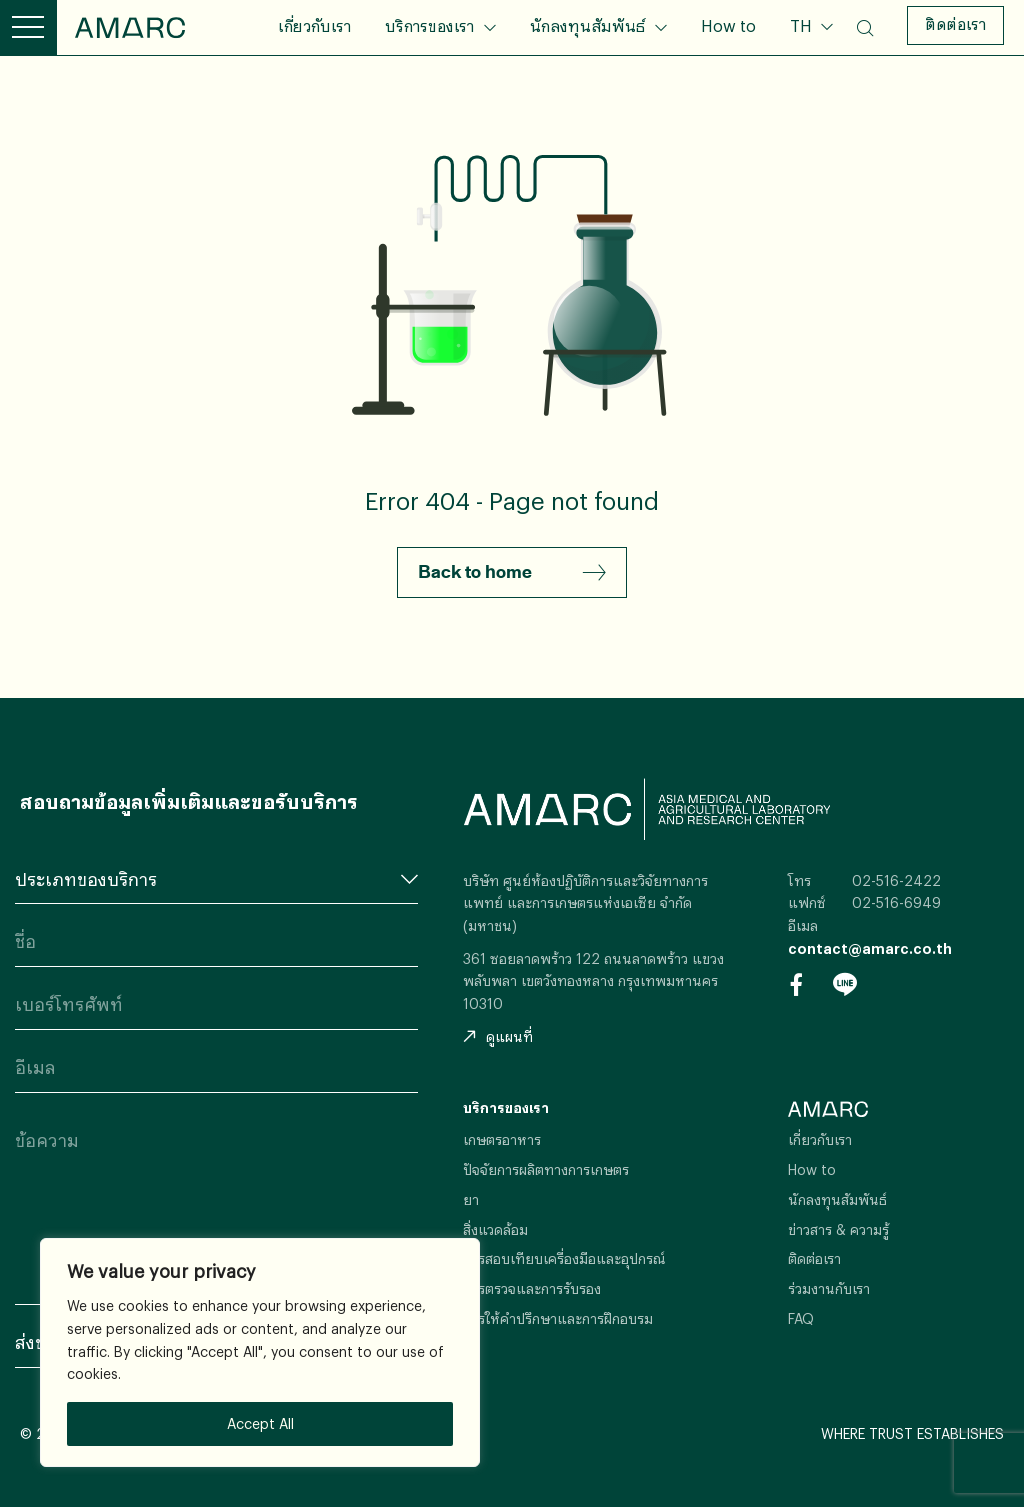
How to (728, 25)
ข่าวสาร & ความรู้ (838, 1229)
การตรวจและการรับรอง (532, 1288)
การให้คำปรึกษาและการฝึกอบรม (558, 1318)
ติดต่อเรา (955, 23)
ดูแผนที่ (498, 1036)
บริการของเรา (429, 25)
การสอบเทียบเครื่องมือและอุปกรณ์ (564, 1258)
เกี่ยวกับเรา (314, 25)
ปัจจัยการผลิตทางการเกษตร (546, 1169)
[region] (260, 1352)
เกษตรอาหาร (502, 1139)
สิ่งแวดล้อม (495, 1229)
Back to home (512, 573)
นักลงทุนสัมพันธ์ (587, 25)
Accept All (260, 1423)
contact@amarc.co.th (870, 948)
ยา (471, 1199)
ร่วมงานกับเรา (829, 1288)
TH (803, 25)
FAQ (801, 1318)
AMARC (130, 27)
